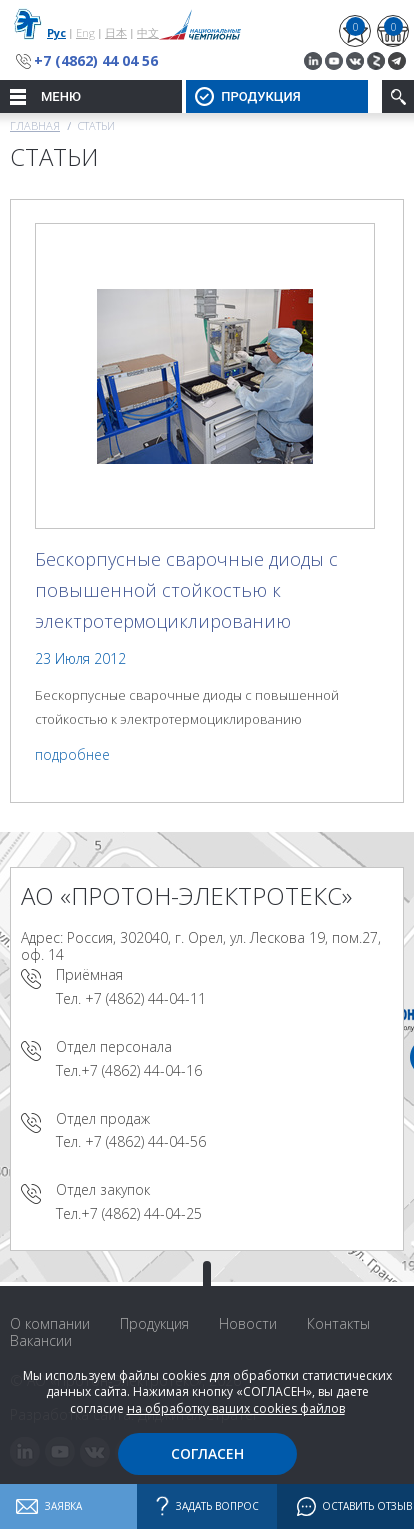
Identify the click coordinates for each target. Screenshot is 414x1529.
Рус (56, 32)
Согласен (207, 1453)
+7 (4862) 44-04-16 (141, 1070)
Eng (85, 32)
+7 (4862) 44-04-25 (141, 1213)
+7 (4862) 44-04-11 (145, 998)
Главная (35, 125)
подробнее (72, 754)
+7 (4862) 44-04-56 (145, 1141)
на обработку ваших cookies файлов (236, 1408)
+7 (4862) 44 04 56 (96, 60)
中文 (148, 32)
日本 (116, 32)
